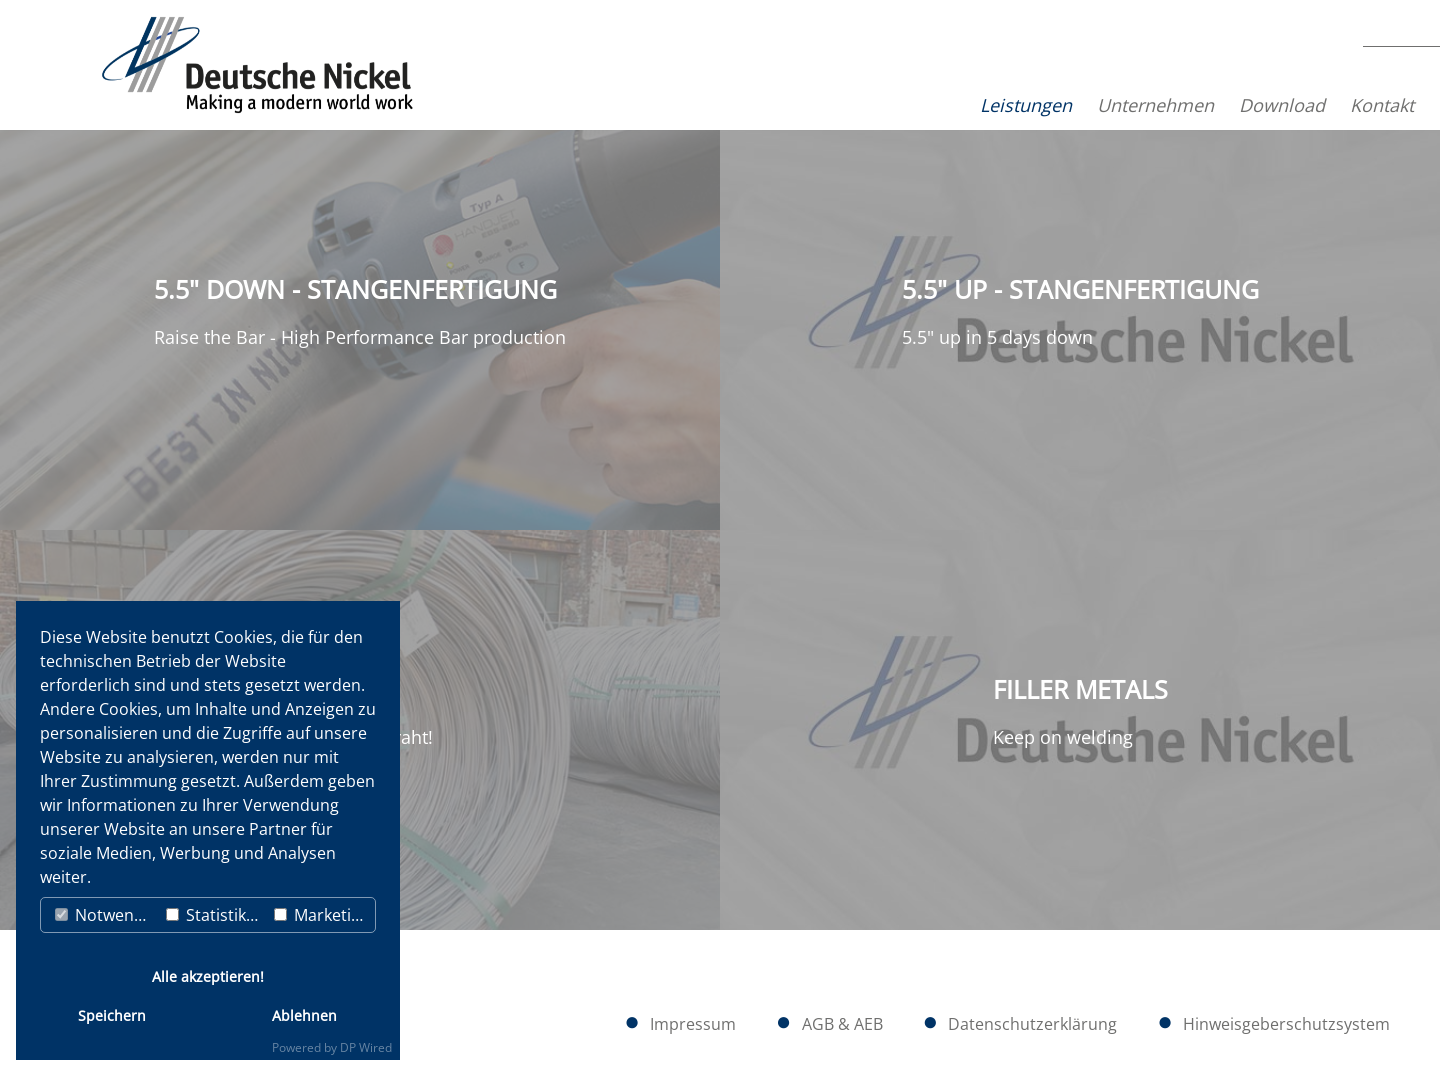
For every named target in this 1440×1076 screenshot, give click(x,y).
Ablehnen (304, 1015)
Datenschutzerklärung (1032, 1024)
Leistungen (952, 105)
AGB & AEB (842, 1024)
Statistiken (215, 915)
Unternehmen (1081, 105)
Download (1208, 105)
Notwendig (106, 915)
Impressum (693, 1024)
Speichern (112, 1015)
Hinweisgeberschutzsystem (1286, 1024)
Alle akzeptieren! (208, 976)
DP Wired (366, 1047)
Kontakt (1308, 105)
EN (1393, 91)
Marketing (322, 915)
